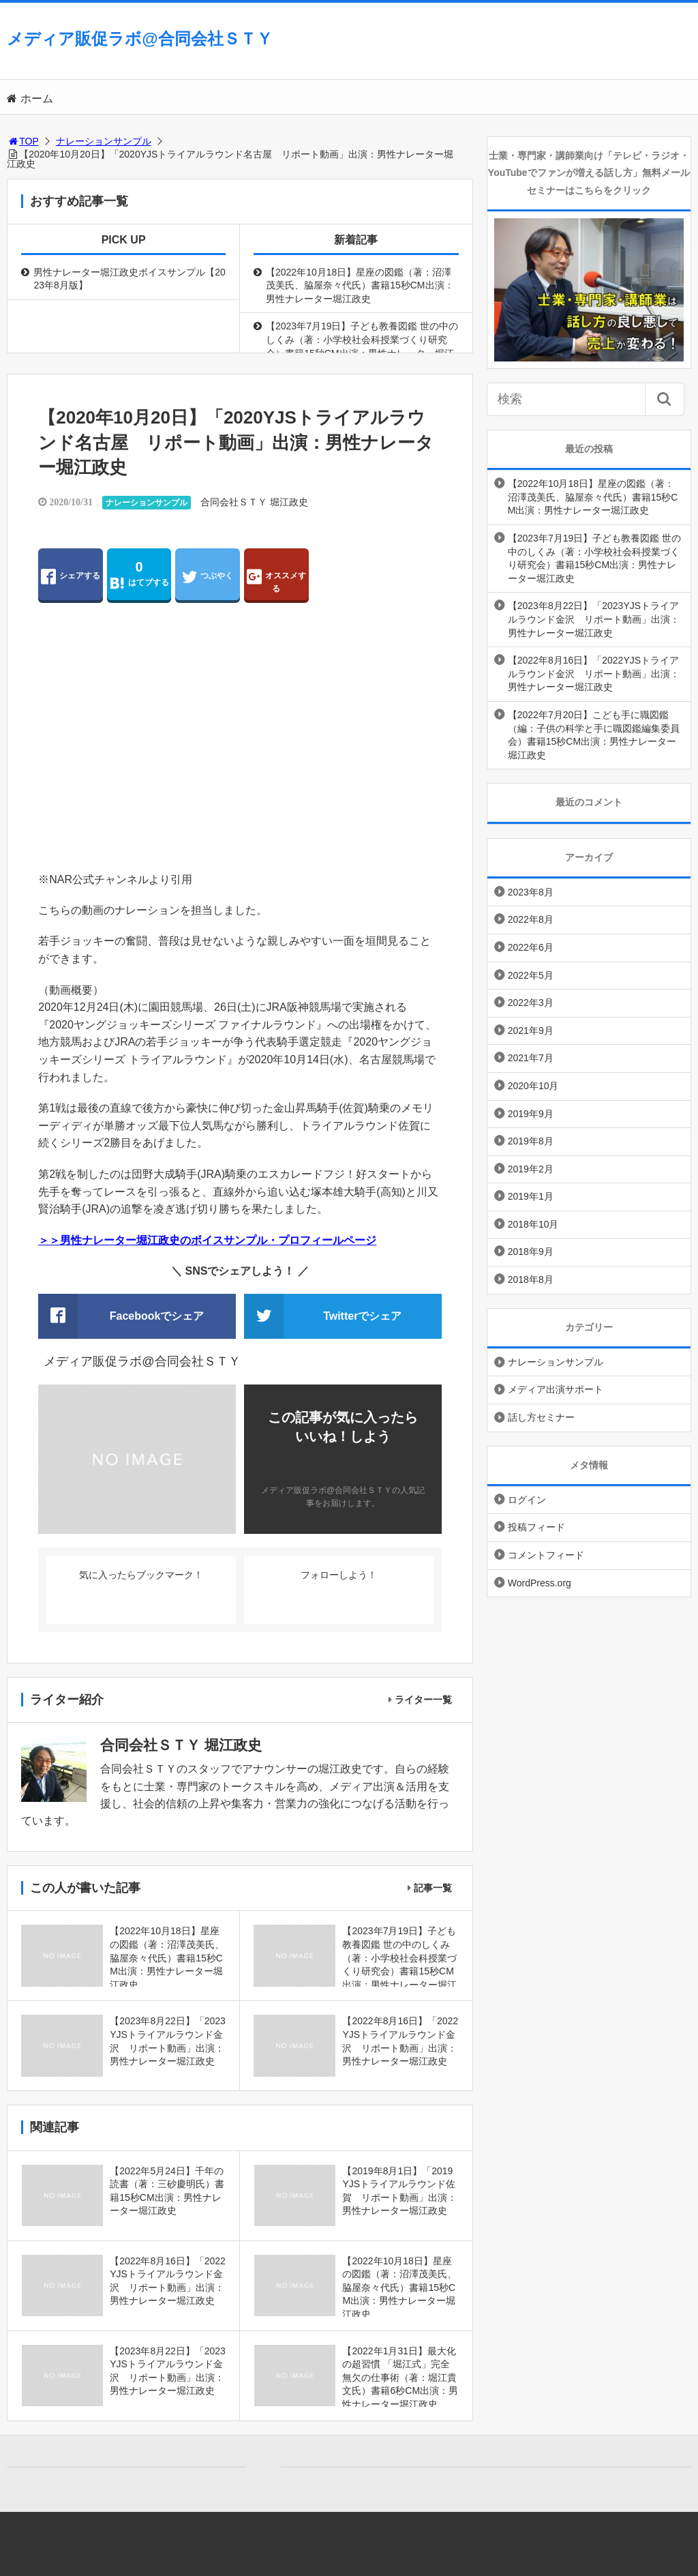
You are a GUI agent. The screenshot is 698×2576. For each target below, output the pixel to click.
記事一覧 (433, 1887)
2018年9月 (530, 1251)
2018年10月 (533, 1224)
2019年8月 (530, 1141)
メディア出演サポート (555, 1389)
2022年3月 (530, 1002)
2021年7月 (530, 1057)
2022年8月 (530, 919)
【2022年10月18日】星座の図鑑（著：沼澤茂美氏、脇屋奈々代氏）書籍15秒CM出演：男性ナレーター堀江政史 (360, 285)
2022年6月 (530, 947)
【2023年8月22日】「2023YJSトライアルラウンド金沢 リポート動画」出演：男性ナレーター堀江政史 (594, 619)
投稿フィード (536, 1527)
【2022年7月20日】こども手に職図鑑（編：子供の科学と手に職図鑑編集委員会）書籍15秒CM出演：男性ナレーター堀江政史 (594, 734)
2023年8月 (530, 892)
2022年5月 (530, 975)
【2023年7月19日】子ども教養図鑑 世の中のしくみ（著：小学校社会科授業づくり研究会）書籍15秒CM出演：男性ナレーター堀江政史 (362, 346)
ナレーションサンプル (103, 141)
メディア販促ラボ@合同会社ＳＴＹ (139, 38)
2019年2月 (530, 1169)
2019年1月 (530, 1196)
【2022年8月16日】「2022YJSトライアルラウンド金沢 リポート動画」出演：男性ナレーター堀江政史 (594, 673)
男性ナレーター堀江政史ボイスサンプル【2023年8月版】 (129, 279)
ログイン (527, 1499)
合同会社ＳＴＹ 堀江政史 (254, 502)
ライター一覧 (423, 1699)
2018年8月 (530, 1279)
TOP (23, 141)
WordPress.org (539, 1583)
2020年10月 (533, 1085)
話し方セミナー (541, 1417)
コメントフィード (546, 1555)
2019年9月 (530, 1113)
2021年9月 (530, 1030)
